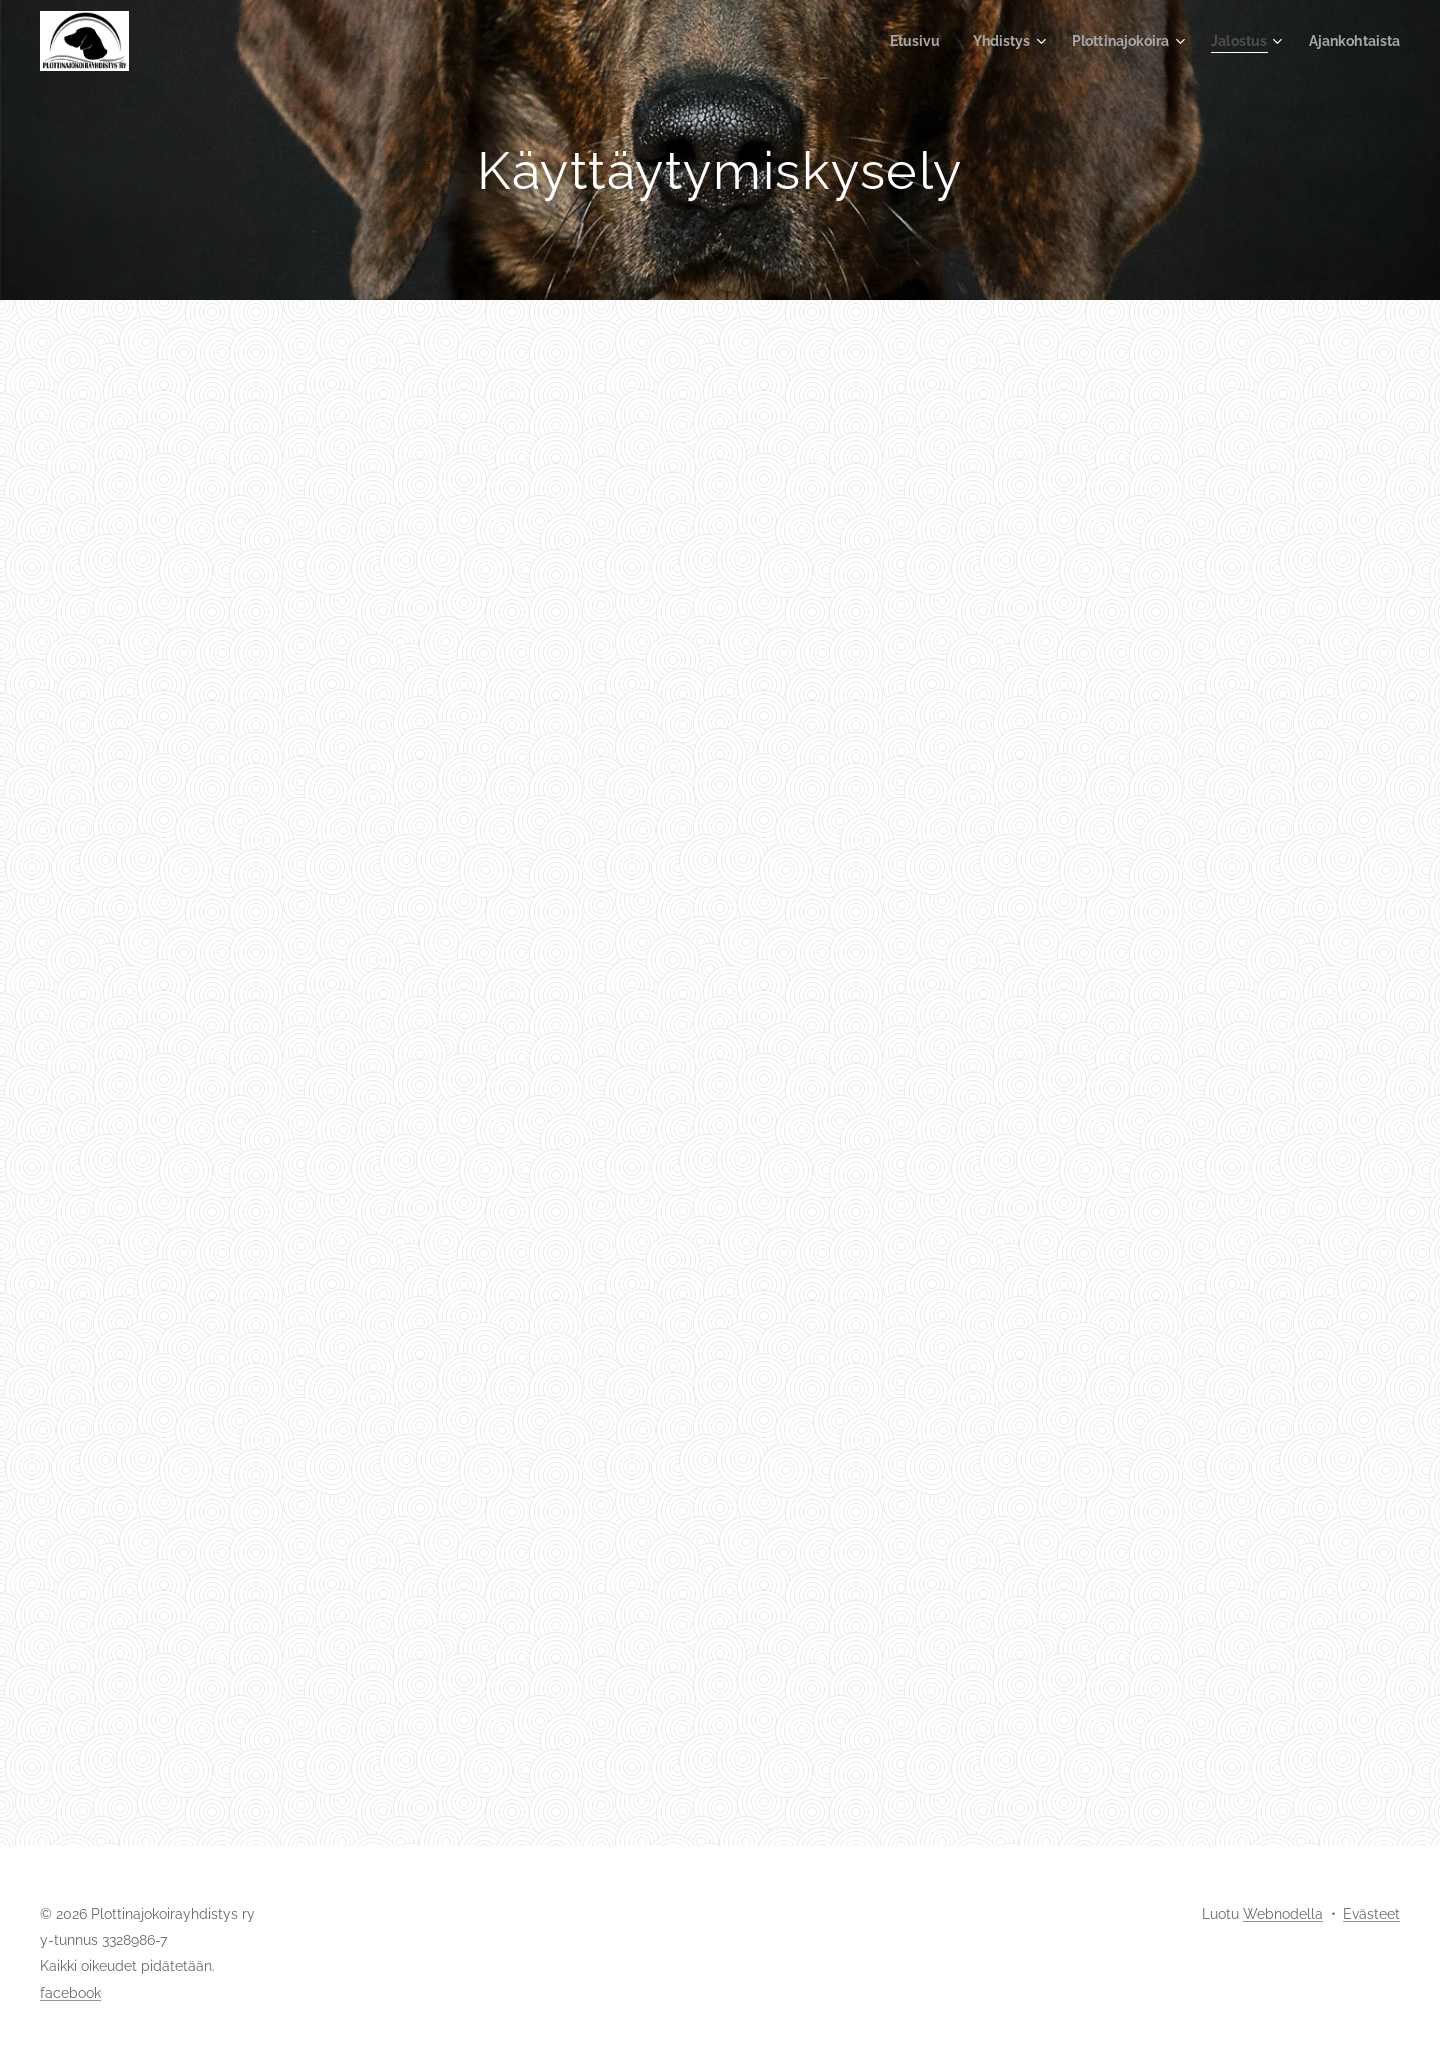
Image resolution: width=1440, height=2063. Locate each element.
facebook (70, 1993)
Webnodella (1283, 1914)
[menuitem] (891, 41)
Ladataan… (720, 1068)
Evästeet (1371, 1914)
